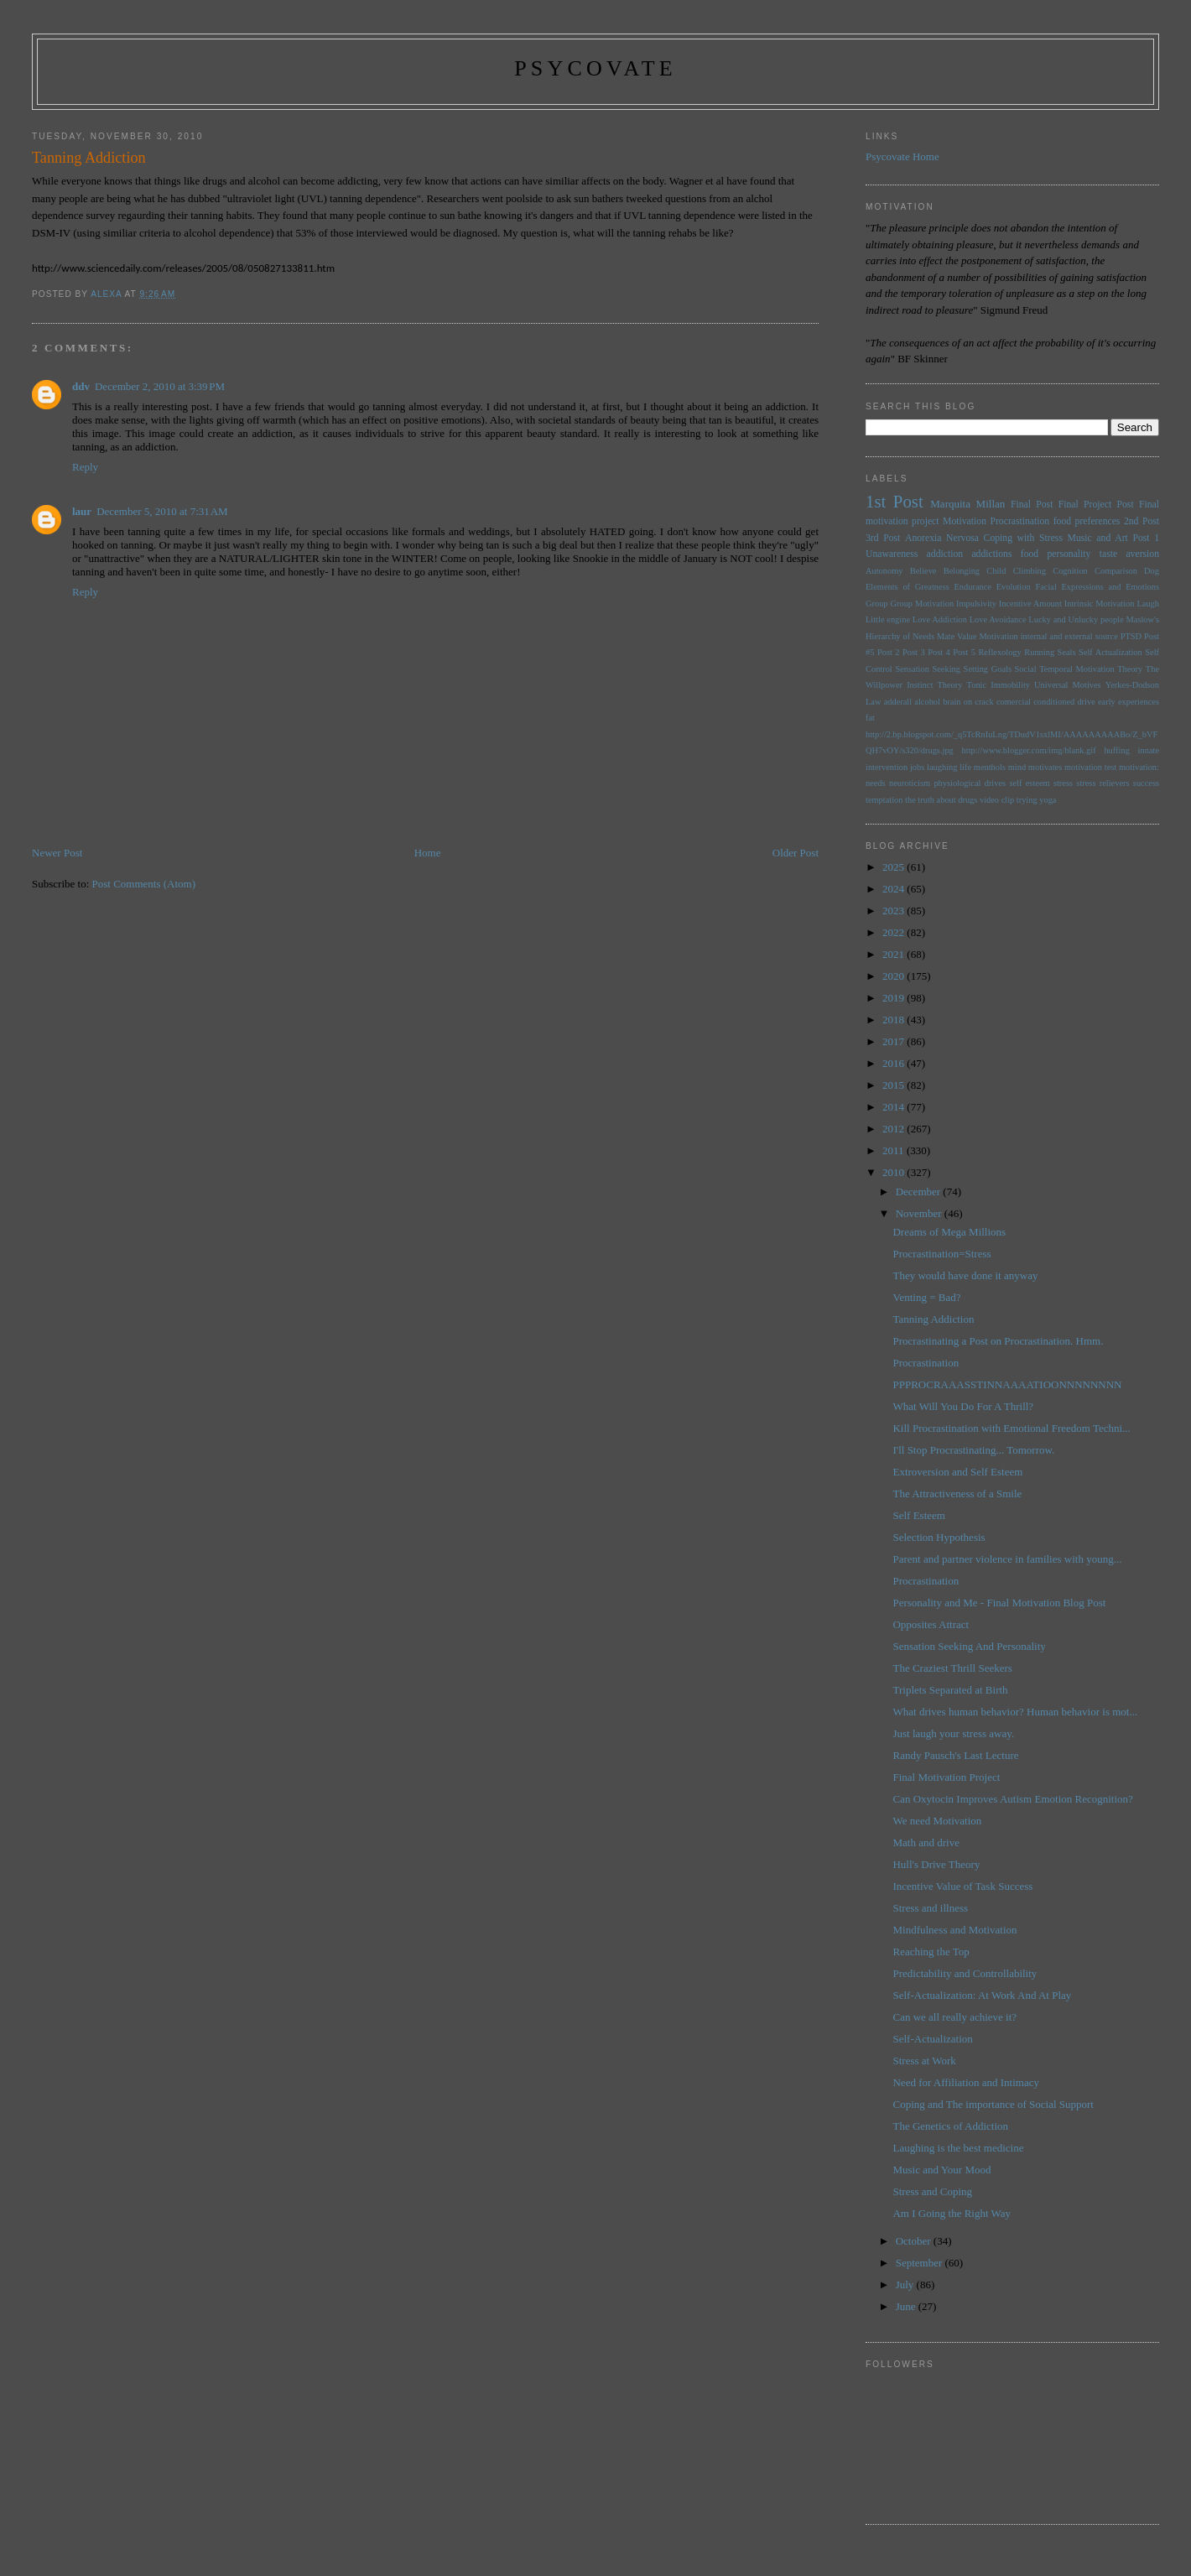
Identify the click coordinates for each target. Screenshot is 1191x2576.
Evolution (1013, 586)
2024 (894, 888)
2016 (894, 1063)
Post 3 (913, 652)
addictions (991, 554)
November (920, 1213)
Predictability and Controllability (964, 1973)
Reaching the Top (930, 1951)
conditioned (1053, 701)
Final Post (1032, 504)
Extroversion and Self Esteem (957, 1471)
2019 (894, 997)
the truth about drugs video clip (959, 799)
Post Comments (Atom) (144, 883)
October (915, 2241)
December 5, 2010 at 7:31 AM (162, 511)
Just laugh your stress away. (953, 1733)
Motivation (964, 521)
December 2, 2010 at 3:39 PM (160, 386)
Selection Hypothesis (938, 1537)
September (920, 2262)
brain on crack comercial (987, 701)
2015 (894, 1085)
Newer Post (57, 852)
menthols (990, 767)
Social (1026, 669)
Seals (1067, 652)
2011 (894, 1150)
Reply (85, 467)
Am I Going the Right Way (951, 2213)
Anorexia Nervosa (942, 538)
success (1146, 783)
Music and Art (1098, 538)
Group (877, 603)
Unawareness (892, 554)
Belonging (962, 570)
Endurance (972, 586)
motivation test (1090, 767)
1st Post (894, 501)
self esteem (1029, 783)
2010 (894, 1172)
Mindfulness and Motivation (954, 1929)
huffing (1116, 750)
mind (1017, 767)
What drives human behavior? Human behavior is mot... (1014, 1711)
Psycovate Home (902, 156)
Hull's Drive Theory (936, 1864)
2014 (894, 1107)
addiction (945, 554)
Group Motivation (922, 603)
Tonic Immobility (998, 685)
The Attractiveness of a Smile (957, 1493)
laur (81, 511)
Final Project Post (1096, 504)
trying (1027, 799)
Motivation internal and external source (1049, 636)
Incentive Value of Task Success (962, 1886)
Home (427, 852)
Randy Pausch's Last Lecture (955, 1755)
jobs (917, 767)
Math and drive (925, 1842)
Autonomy (884, 570)
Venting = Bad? (926, 1297)
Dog (1151, 570)
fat (870, 717)
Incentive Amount (1030, 603)
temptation (884, 799)
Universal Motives (1067, 685)
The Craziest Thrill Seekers (952, 1668)
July (906, 2284)
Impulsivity (976, 603)
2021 (894, 954)
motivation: (1139, 767)
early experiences (1128, 701)
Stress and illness (930, 1908)
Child (996, 570)
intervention (887, 767)
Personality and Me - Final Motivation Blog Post (998, 1602)
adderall (898, 701)
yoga (1047, 799)
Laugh (1147, 603)
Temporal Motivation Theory (1090, 669)
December (920, 1191)
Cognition (1070, 570)
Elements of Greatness (907, 586)
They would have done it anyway (965, 1275)
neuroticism (909, 783)
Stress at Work (923, 2060)
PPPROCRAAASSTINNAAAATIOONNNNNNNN (1006, 1384)
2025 (894, 867)
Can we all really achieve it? (954, 2017)
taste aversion (1129, 554)
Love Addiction (940, 619)
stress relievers (1102, 783)
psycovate (595, 68)
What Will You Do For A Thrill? (962, 1406)
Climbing (1029, 570)
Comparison (1116, 570)
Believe (923, 570)
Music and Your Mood (941, 2169)
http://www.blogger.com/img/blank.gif (1029, 750)
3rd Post (883, 538)
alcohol (927, 701)
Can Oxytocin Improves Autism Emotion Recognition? (1012, 1799)
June (907, 2306)
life (965, 767)
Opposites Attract (930, 1624)
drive (1086, 701)
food (1029, 554)
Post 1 (1145, 538)
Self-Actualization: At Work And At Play (981, 1995)
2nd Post (1141, 521)
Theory (949, 685)
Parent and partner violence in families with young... (1006, 1559)
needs (876, 783)
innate (1148, 750)
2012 (894, 1128)
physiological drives (970, 783)
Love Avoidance (998, 619)
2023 (894, 910)
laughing (942, 767)
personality (1068, 554)
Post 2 (888, 652)
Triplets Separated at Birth (949, 1690)
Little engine (888, 619)
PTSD (1131, 636)
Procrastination (1019, 521)
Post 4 (939, 652)
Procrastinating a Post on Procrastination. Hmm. (997, 1341)
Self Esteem (918, 1515)
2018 (894, 1019)
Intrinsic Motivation (1099, 603)
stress (1063, 783)
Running (1039, 652)
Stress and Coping (932, 2191)
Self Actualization (1110, 652)
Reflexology (999, 652)
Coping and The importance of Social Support (993, 2104)
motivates (1045, 767)
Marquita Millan (967, 503)
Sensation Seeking (927, 669)
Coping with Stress (1023, 538)
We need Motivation (936, 1820)
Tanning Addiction (933, 1319)
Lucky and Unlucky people (1075, 619)
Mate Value (957, 636)
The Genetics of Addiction (950, 2126)
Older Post (795, 852)
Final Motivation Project (946, 1777)
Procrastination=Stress (941, 1253)
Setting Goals (988, 669)
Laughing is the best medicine (957, 2147)
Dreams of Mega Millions (949, 1232)
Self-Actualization (932, 2038)
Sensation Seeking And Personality (968, 1646)
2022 (894, 932)
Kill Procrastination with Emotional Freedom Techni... (1011, 1428)
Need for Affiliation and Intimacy (965, 2082)
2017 (894, 1041)
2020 (894, 976)
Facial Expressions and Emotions (1097, 586)
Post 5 (964, 652)
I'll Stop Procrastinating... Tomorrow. (973, 1450)
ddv (81, 386)
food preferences (1087, 521)
